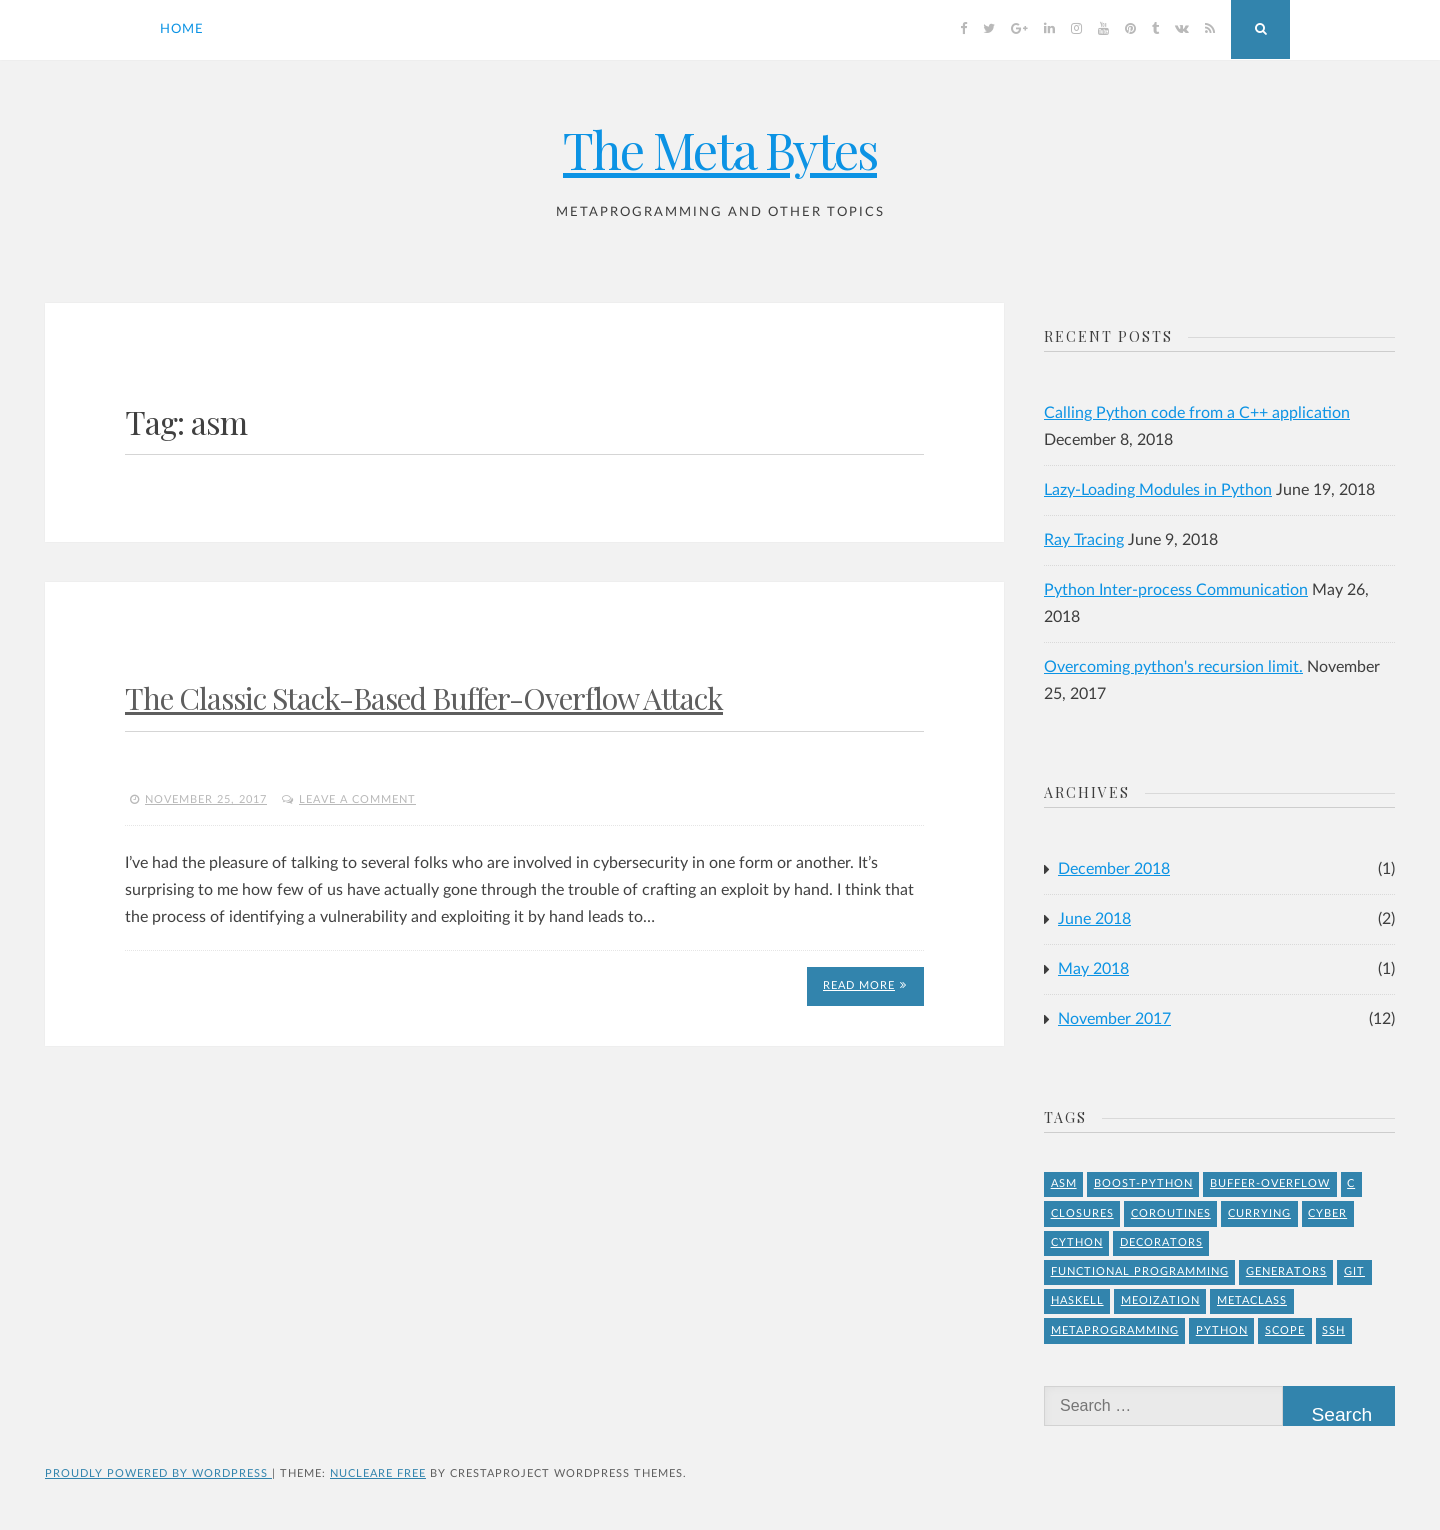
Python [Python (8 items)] (1222, 1330)
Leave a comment (357, 799)
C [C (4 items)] (1351, 1183)
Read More (865, 985)
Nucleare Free (378, 1473)
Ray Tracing (1084, 540)
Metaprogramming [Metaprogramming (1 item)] (1115, 1330)
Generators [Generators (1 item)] (1286, 1271)
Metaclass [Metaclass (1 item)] (1252, 1300)
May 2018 (1093, 969)
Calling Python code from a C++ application (1197, 413)
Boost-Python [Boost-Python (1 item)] (1143, 1183)
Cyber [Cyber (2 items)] (1327, 1213)
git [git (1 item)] (1354, 1271)
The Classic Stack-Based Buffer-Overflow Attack (424, 698)
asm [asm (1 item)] (1064, 1183)
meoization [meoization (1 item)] (1160, 1300)
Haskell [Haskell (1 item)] (1077, 1300)
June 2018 (1094, 919)
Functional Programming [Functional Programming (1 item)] (1140, 1271)
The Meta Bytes (720, 149)
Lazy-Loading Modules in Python (1158, 490)
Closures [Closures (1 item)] (1082, 1213)
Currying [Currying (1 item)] (1259, 1213)
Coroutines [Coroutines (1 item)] (1171, 1213)
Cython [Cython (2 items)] (1077, 1242)
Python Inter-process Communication (1176, 590)
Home (182, 29)
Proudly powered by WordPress (158, 1473)
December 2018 (1114, 869)
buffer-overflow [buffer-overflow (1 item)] (1270, 1183)
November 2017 (1114, 1019)
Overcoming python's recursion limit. (1173, 667)
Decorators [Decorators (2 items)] (1161, 1242)
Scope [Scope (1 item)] (1285, 1330)
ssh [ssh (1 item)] (1333, 1330)
